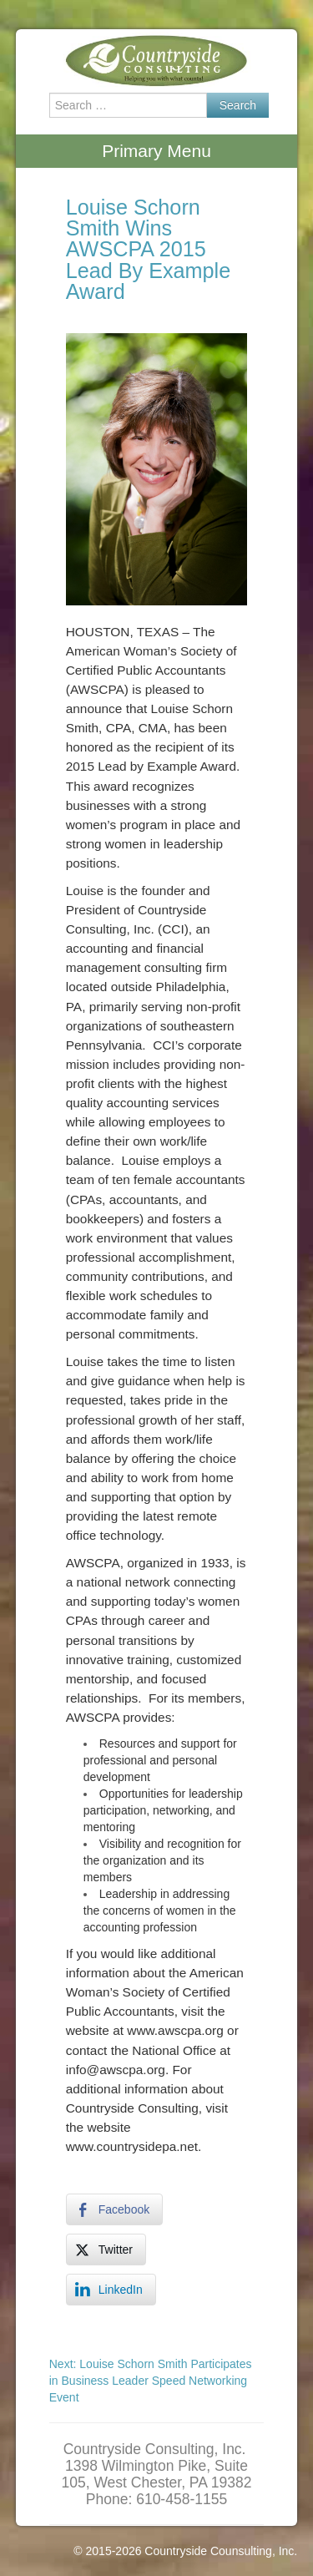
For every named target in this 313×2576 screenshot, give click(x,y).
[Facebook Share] (114, 2209)
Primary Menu (156, 150)
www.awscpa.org (175, 2030)
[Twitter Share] (106, 2249)
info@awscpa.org (115, 2069)
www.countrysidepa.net (132, 2146)
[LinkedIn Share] (111, 2289)
